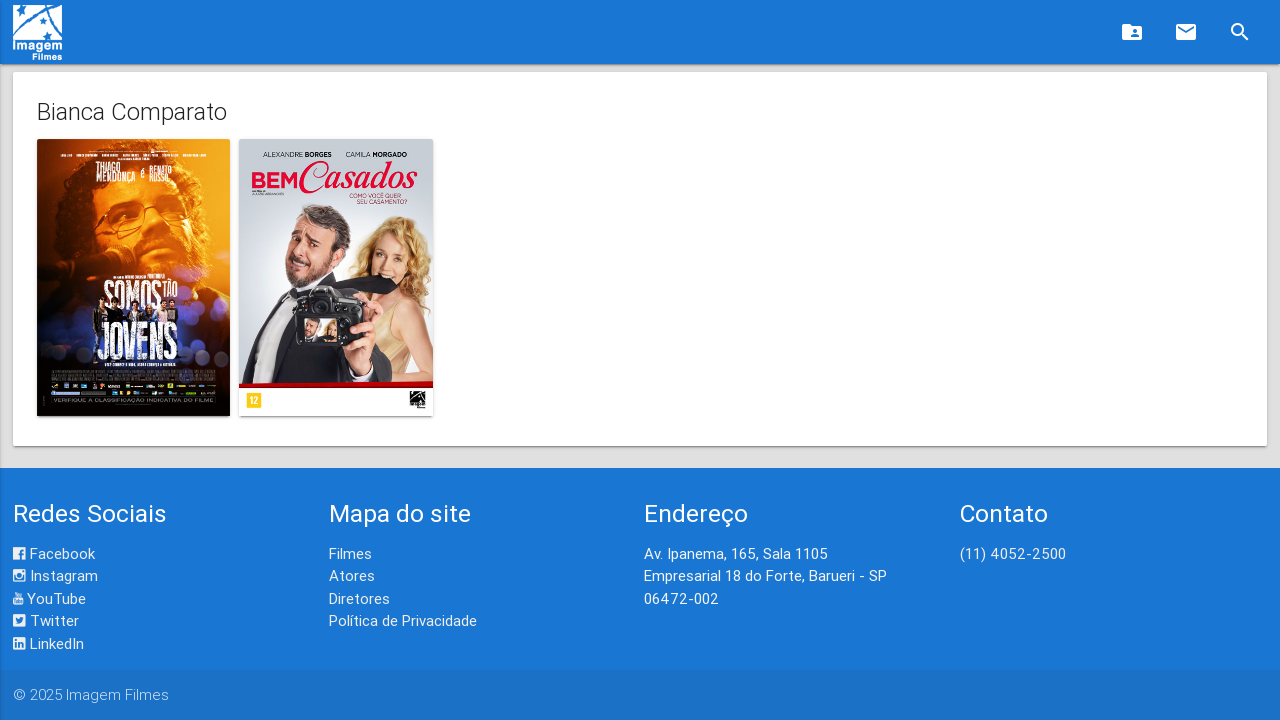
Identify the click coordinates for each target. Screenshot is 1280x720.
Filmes (350, 553)
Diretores (359, 598)
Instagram (55, 575)
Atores (352, 575)
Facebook (54, 553)
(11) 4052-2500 (1013, 553)
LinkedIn (48, 643)
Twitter (46, 620)
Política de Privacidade (403, 620)
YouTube (49, 598)
